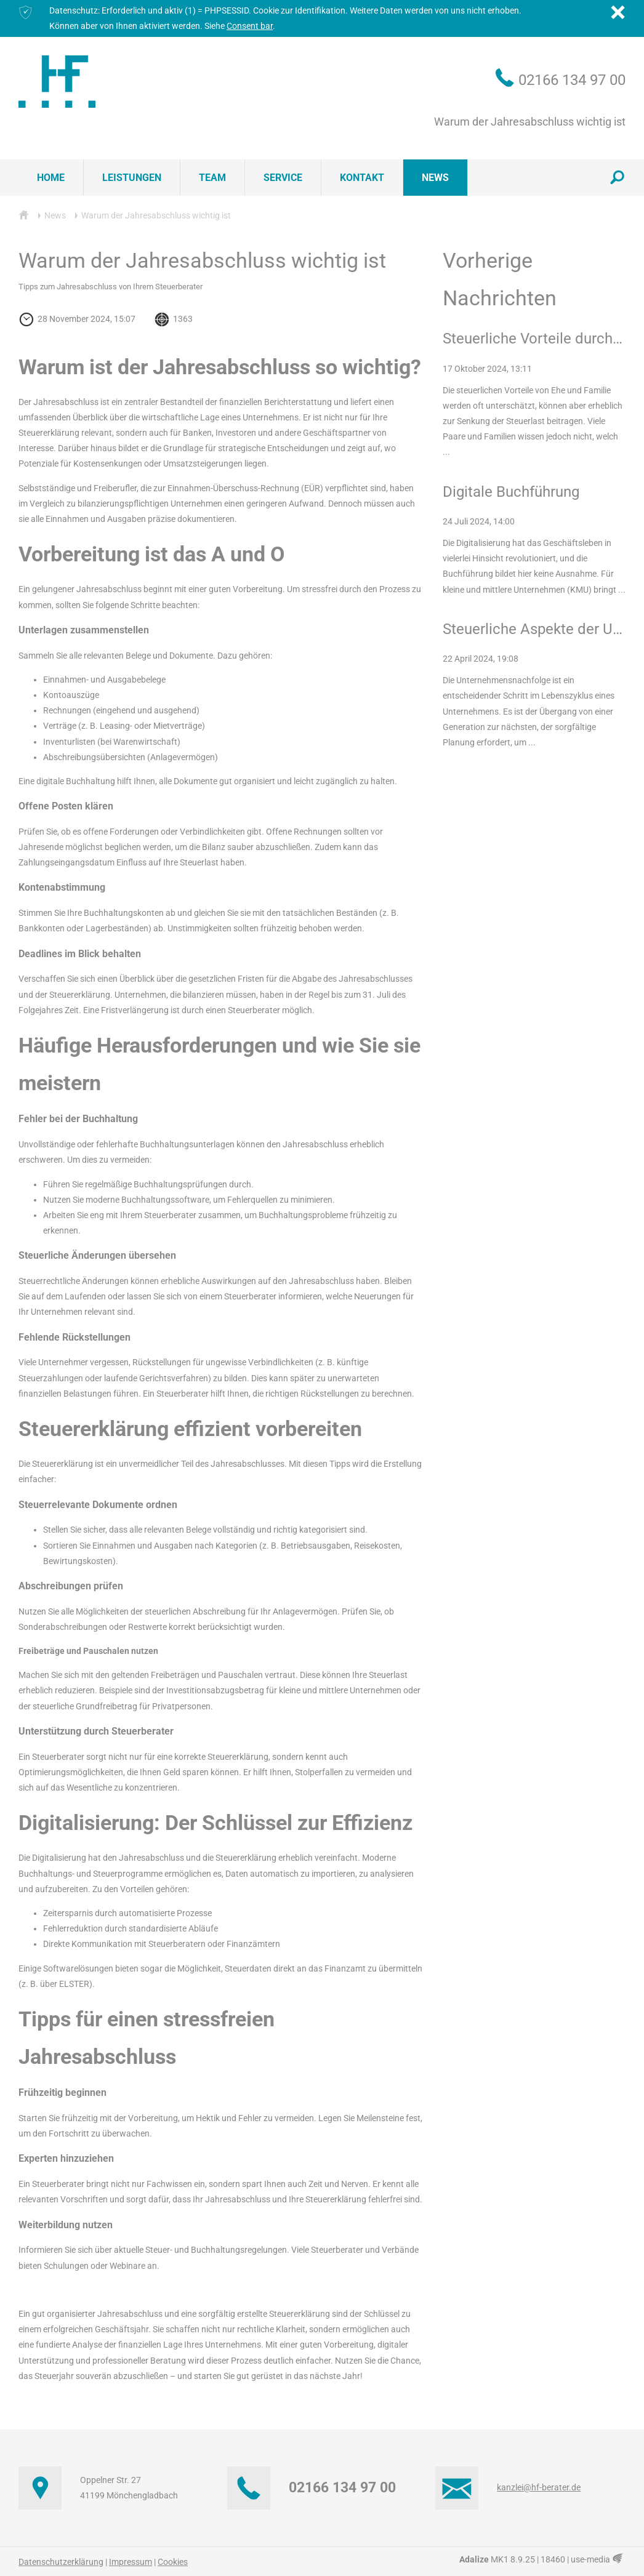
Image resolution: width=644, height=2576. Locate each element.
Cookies (173, 2562)
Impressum (130, 2562)
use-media (598, 2559)
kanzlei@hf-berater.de (539, 2487)
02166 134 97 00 (572, 80)
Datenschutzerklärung (60, 2562)
